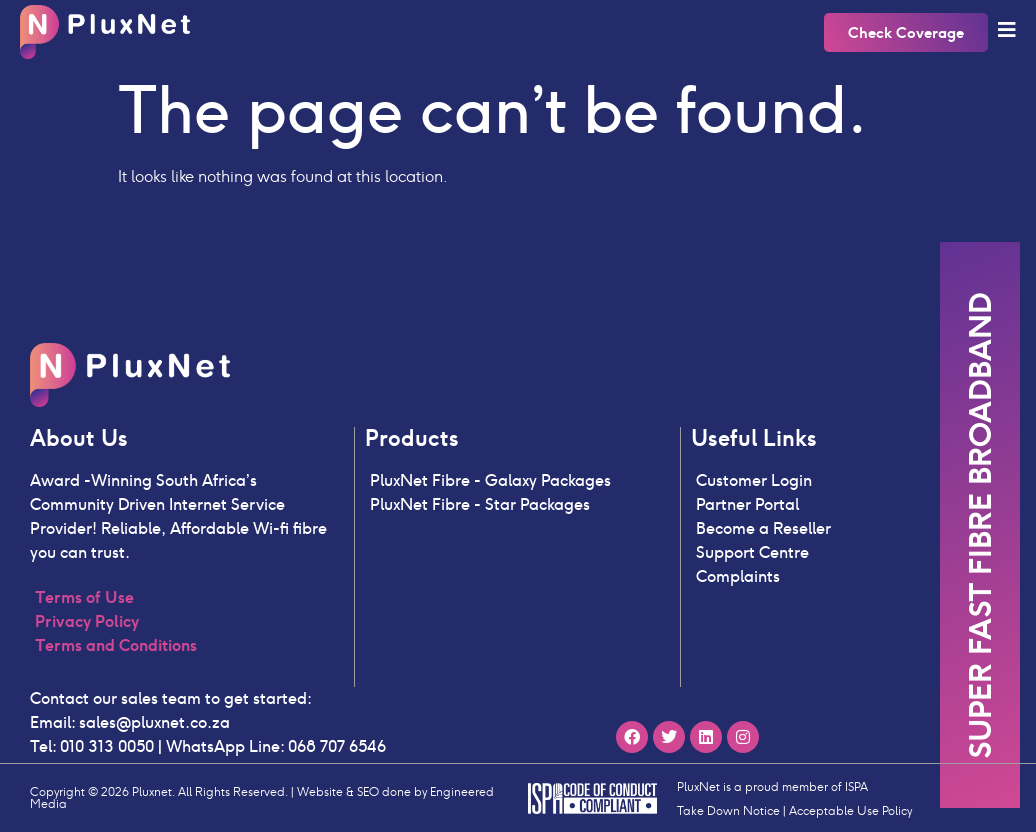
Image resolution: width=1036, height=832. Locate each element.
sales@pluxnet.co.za (154, 722)
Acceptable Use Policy (850, 810)
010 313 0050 (105, 746)
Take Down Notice (728, 810)
